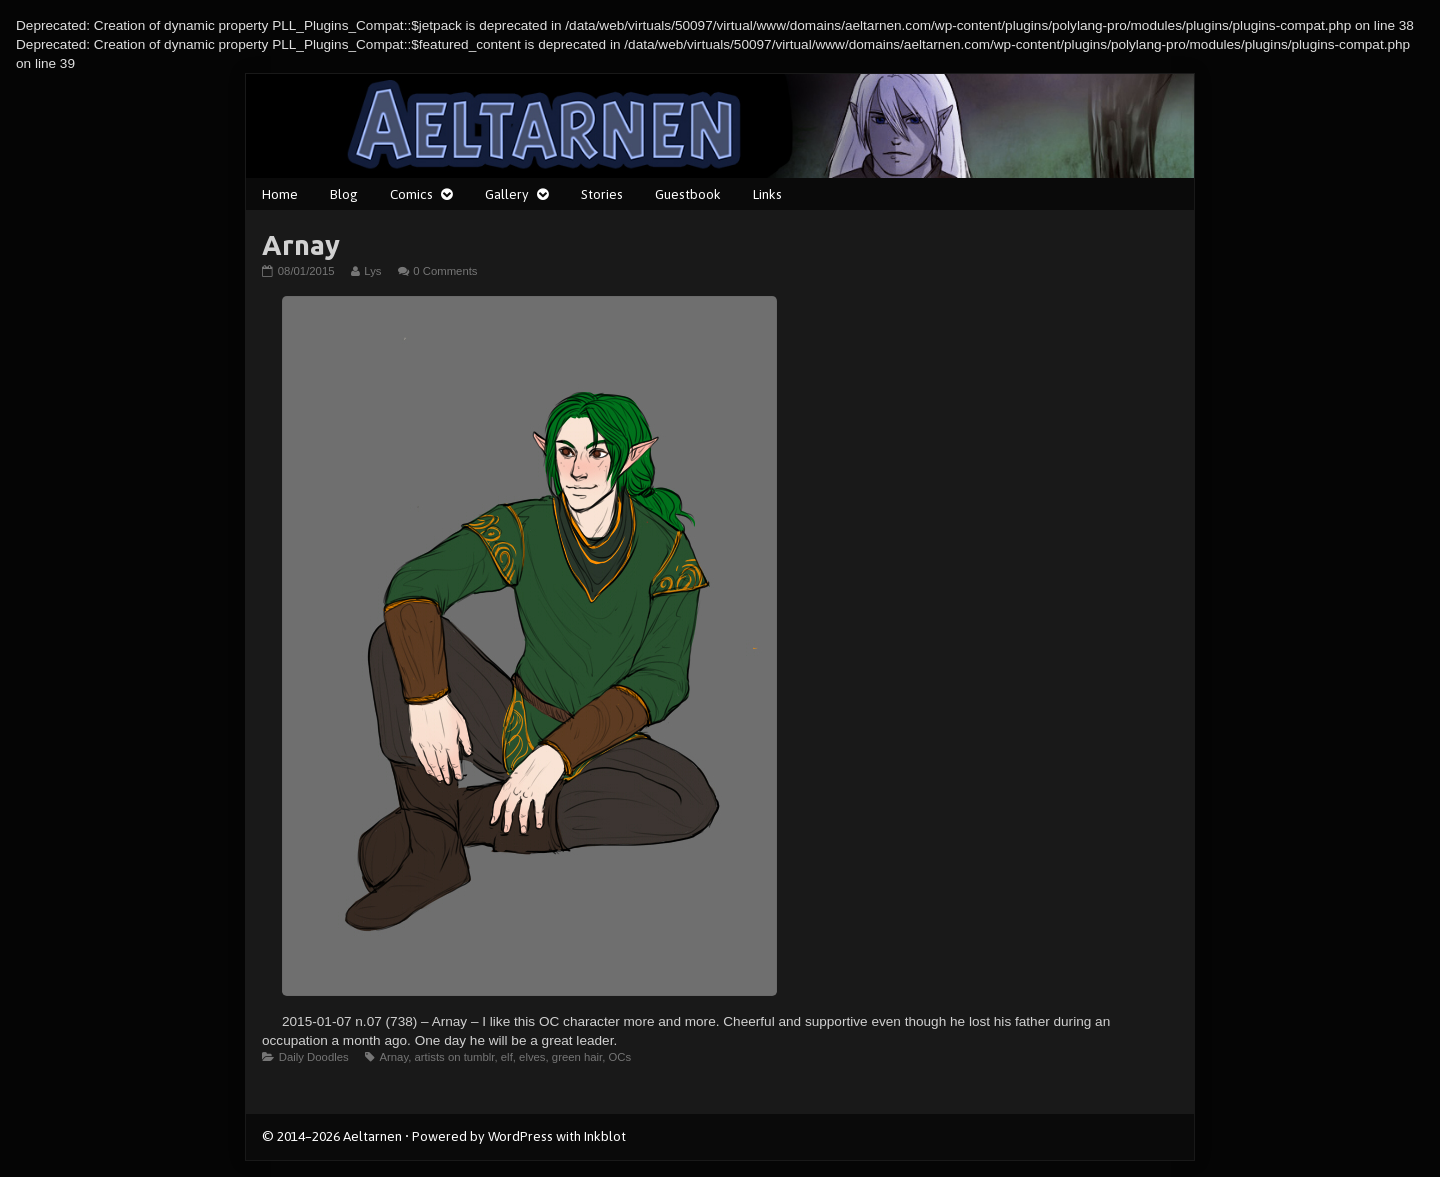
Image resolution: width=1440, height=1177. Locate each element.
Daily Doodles (314, 1057)
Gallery (507, 194)
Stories (602, 194)
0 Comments (445, 271)
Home (280, 194)
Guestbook (688, 194)
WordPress (520, 1136)
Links (767, 194)
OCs (620, 1057)
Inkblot (605, 1136)
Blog (344, 194)
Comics (411, 194)
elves (532, 1057)
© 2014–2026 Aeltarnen (332, 1136)
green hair (577, 1057)
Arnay (393, 1057)
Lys (372, 271)
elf (507, 1057)
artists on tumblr (455, 1057)
